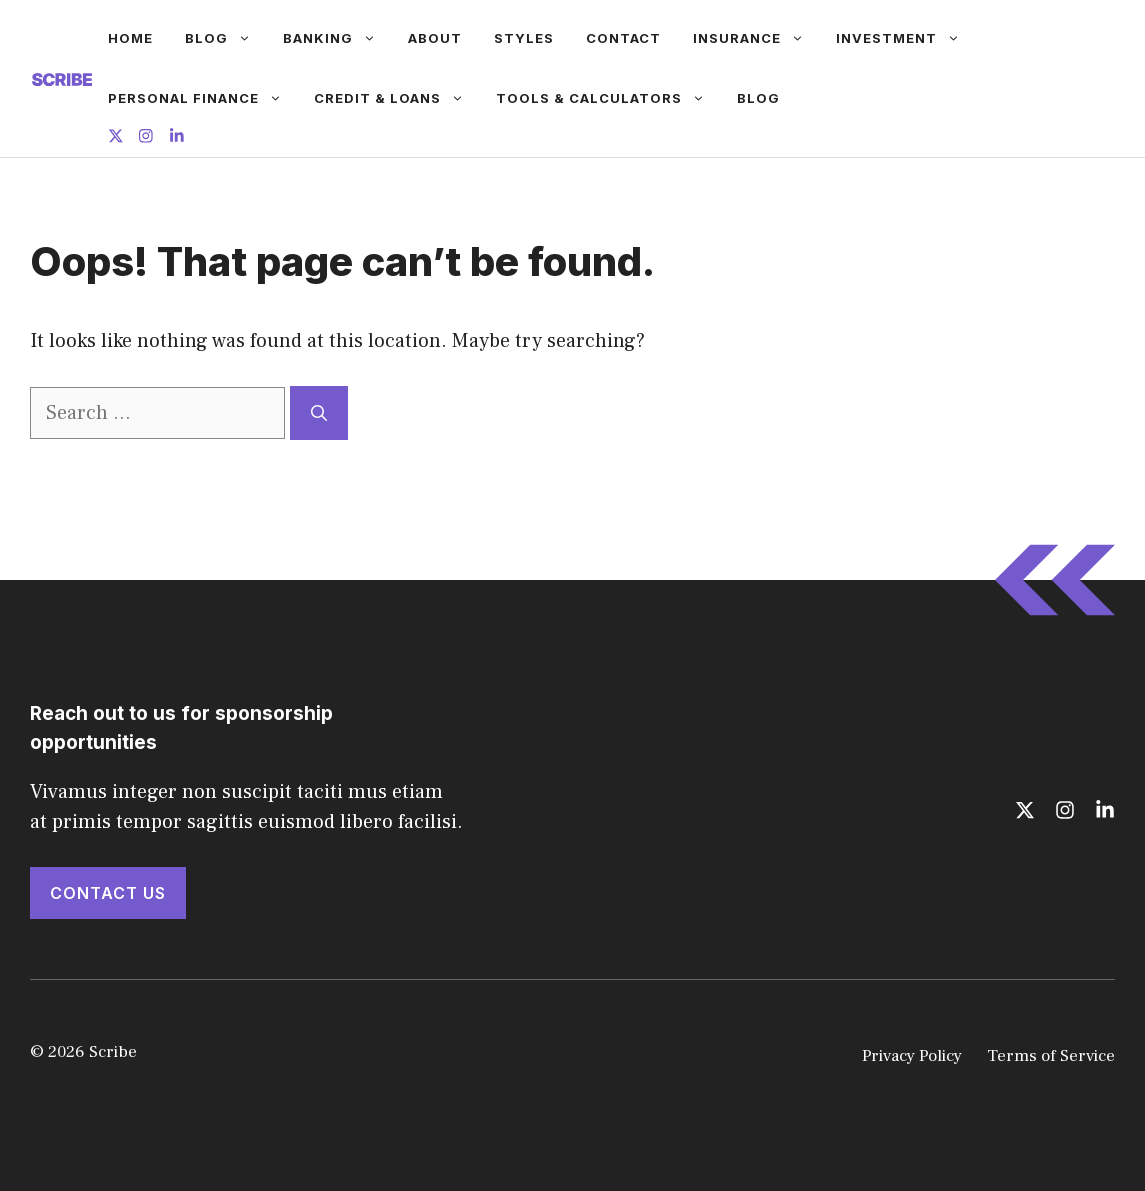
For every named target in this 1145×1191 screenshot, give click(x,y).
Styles (524, 38)
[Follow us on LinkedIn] (177, 138)
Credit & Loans (397, 98)
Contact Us (108, 893)
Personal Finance (203, 98)
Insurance (756, 38)
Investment (906, 38)
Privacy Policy (912, 1056)
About (435, 38)
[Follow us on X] (116, 138)
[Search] (319, 413)
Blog (226, 38)
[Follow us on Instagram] (146, 138)
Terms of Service (1051, 1056)
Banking (337, 38)
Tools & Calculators (608, 98)
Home (130, 38)
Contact (623, 38)
